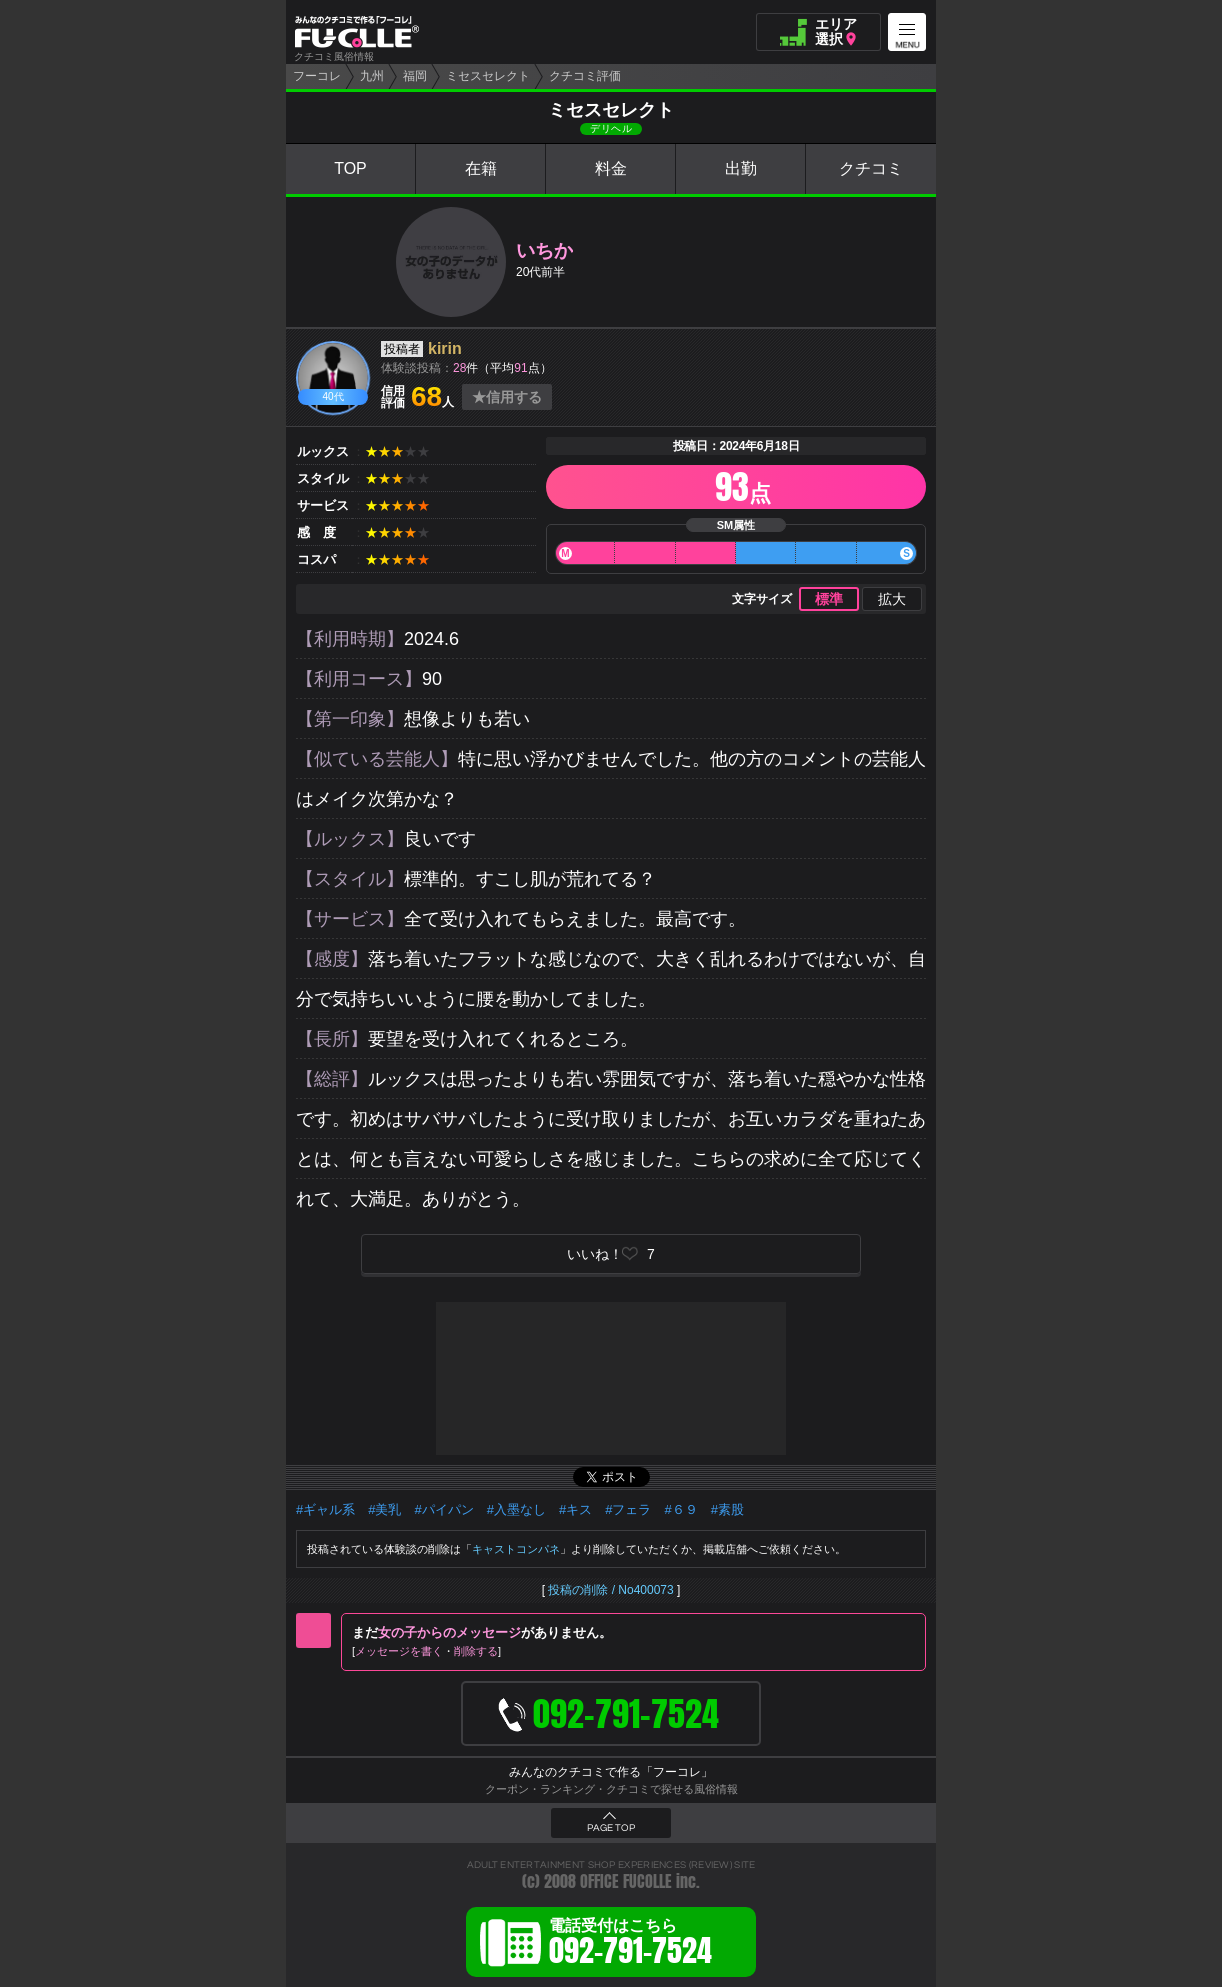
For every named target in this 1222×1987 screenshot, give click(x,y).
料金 (611, 168)
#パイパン (443, 1509)
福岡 (415, 76)
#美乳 (384, 1509)
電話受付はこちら (630, 1945)
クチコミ (871, 168)
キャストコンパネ (516, 1549)
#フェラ (628, 1509)
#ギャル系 (325, 1509)
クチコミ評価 (585, 76)
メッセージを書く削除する (426, 1651)
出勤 (741, 168)
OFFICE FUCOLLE (626, 1881)
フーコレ (317, 76)
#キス (575, 1509)
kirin (445, 348)
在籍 (481, 168)
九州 (372, 76)
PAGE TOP (611, 1828)
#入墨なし (516, 1509)
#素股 (727, 1509)
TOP (350, 168)
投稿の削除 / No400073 (610, 1590)
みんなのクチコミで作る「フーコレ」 (611, 1772)
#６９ (680, 1509)
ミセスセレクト (488, 76)
